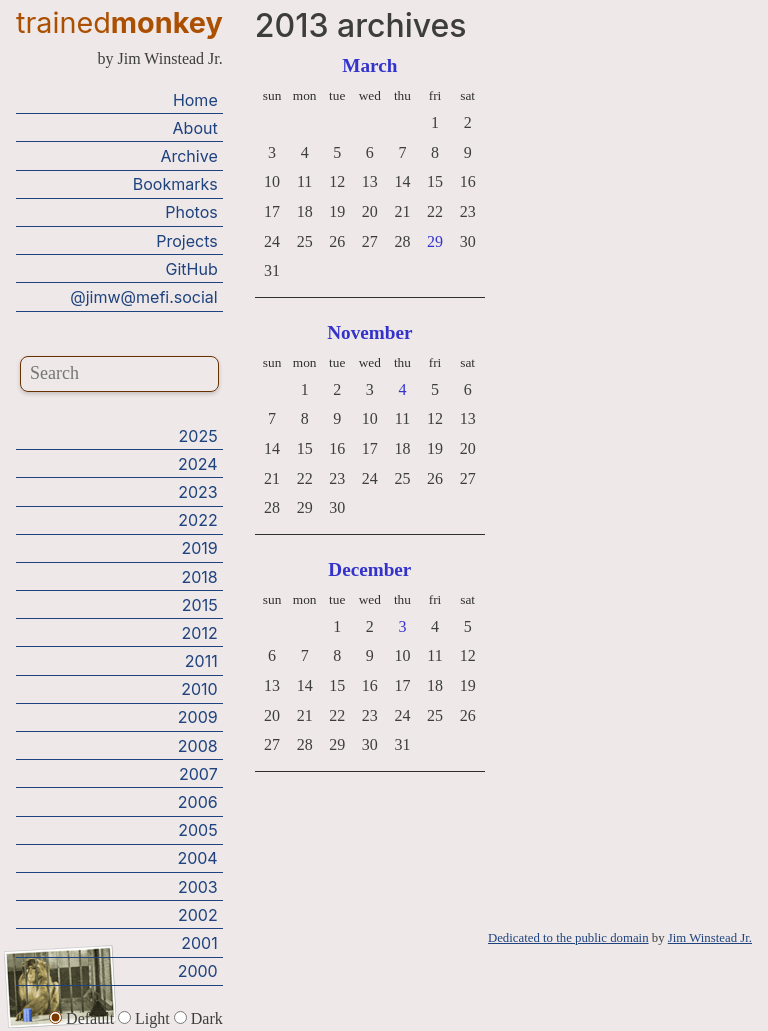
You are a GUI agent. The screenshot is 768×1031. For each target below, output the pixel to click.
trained (119, 22)
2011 (201, 661)
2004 (197, 858)
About (195, 128)
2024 (198, 464)
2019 (199, 548)
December (369, 569)
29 (435, 241)
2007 (198, 774)
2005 (197, 830)
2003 (198, 887)
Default (83, 1018)
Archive (188, 156)
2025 (198, 436)
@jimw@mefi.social (143, 297)
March (369, 65)
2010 (199, 689)
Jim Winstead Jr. (710, 938)
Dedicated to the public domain (568, 938)
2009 (198, 717)
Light (146, 1018)
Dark (198, 1018)
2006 (198, 802)
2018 (199, 577)
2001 (199, 943)
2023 (198, 492)
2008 (198, 746)
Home (195, 100)
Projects (186, 241)
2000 (198, 971)
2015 (200, 605)
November (369, 332)
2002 (198, 915)
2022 (197, 520)
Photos (191, 212)
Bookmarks (175, 184)
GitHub (192, 269)
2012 (200, 633)
